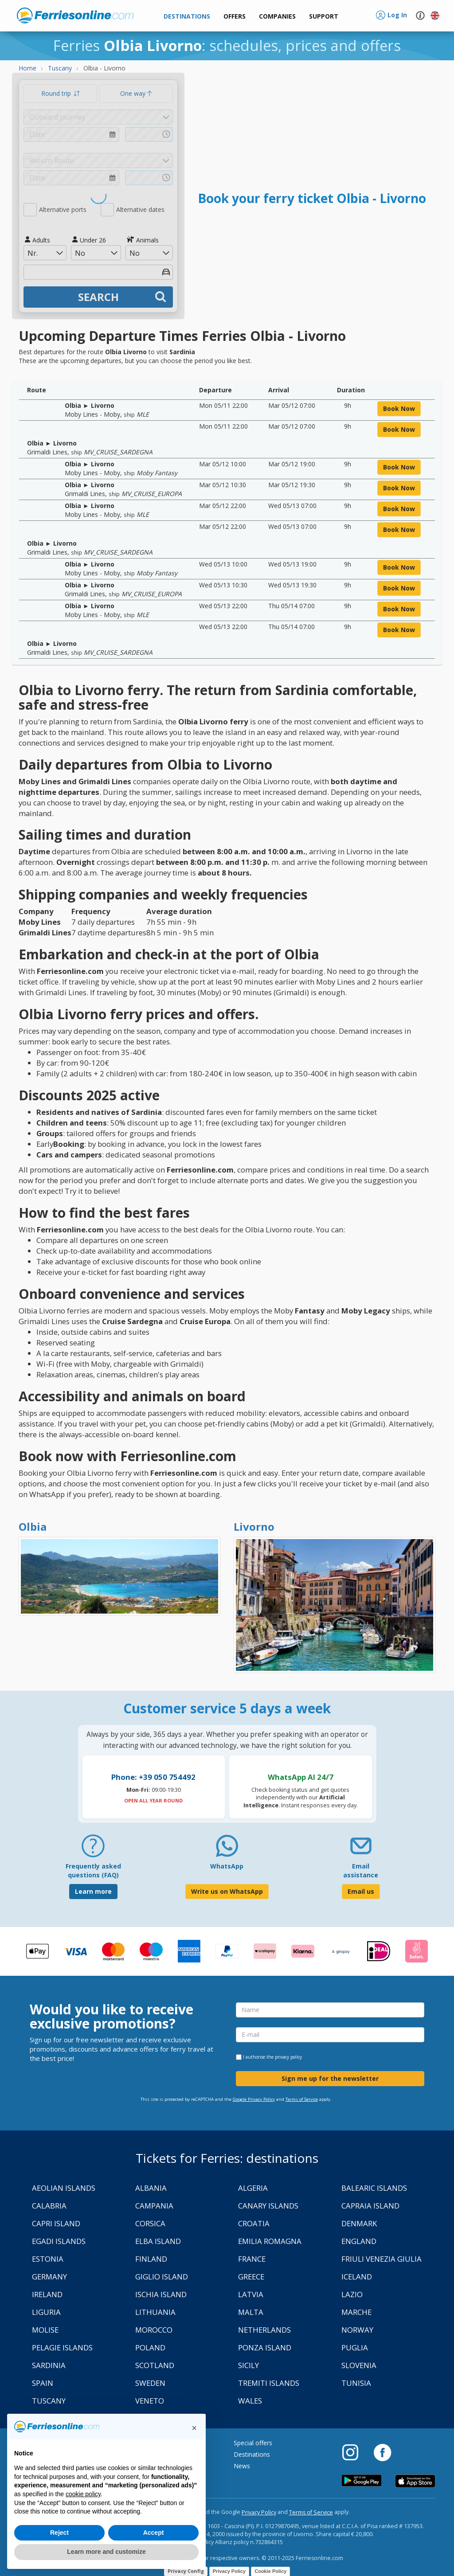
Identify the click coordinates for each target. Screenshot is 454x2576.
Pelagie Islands (62, 2347)
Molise (45, 2330)
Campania (154, 2206)
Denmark (359, 2223)
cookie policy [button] (83, 2494)
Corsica (150, 2223)
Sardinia (49, 2365)
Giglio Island (161, 2276)
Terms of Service (302, 2099)
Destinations (252, 2454)
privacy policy (288, 2057)
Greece (251, 2276)
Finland (151, 2259)
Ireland (47, 2294)
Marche (356, 2312)
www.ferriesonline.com (75, 15)
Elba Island (158, 2241)
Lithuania (155, 2312)
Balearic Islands (374, 2188)
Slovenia (358, 2365)
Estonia (47, 2259)
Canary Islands (268, 2206)
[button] (323, 16)
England (358, 2241)
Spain (42, 2383)
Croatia (254, 2223)
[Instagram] (354, 2452)
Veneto (149, 2401)
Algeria (253, 2188)
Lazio (352, 2294)
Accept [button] (153, 2532)
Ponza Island (264, 2347)
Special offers (253, 2443)
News (242, 2466)
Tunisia (356, 2383)
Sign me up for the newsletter (330, 2078)
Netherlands (264, 2330)
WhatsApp (226, 1866)
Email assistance (360, 1870)
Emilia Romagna (269, 2241)
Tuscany (49, 2401)
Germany (49, 2276)
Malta (250, 2312)
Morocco (153, 2330)
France (252, 2259)
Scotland (154, 2365)
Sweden (150, 2383)
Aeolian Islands (63, 2188)
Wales (250, 2401)
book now (399, 408)
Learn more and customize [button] (106, 2551)
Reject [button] (59, 2532)
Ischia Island (161, 2294)
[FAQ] (93, 1849)
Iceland (356, 2276)
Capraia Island (370, 2206)
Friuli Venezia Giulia (381, 2259)
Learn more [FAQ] (93, 1891)
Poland (150, 2347)
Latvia (250, 2294)
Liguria (46, 2312)
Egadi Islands (59, 2241)
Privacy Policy (259, 2512)
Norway (357, 2330)
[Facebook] (382, 2452)
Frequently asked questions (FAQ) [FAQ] (93, 1870)
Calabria (49, 2206)
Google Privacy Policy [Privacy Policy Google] (254, 2099)
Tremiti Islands (268, 2383)
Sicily (248, 2365)
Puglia (354, 2347)
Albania (151, 2188)
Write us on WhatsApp (227, 1891)
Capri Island (56, 2223)
